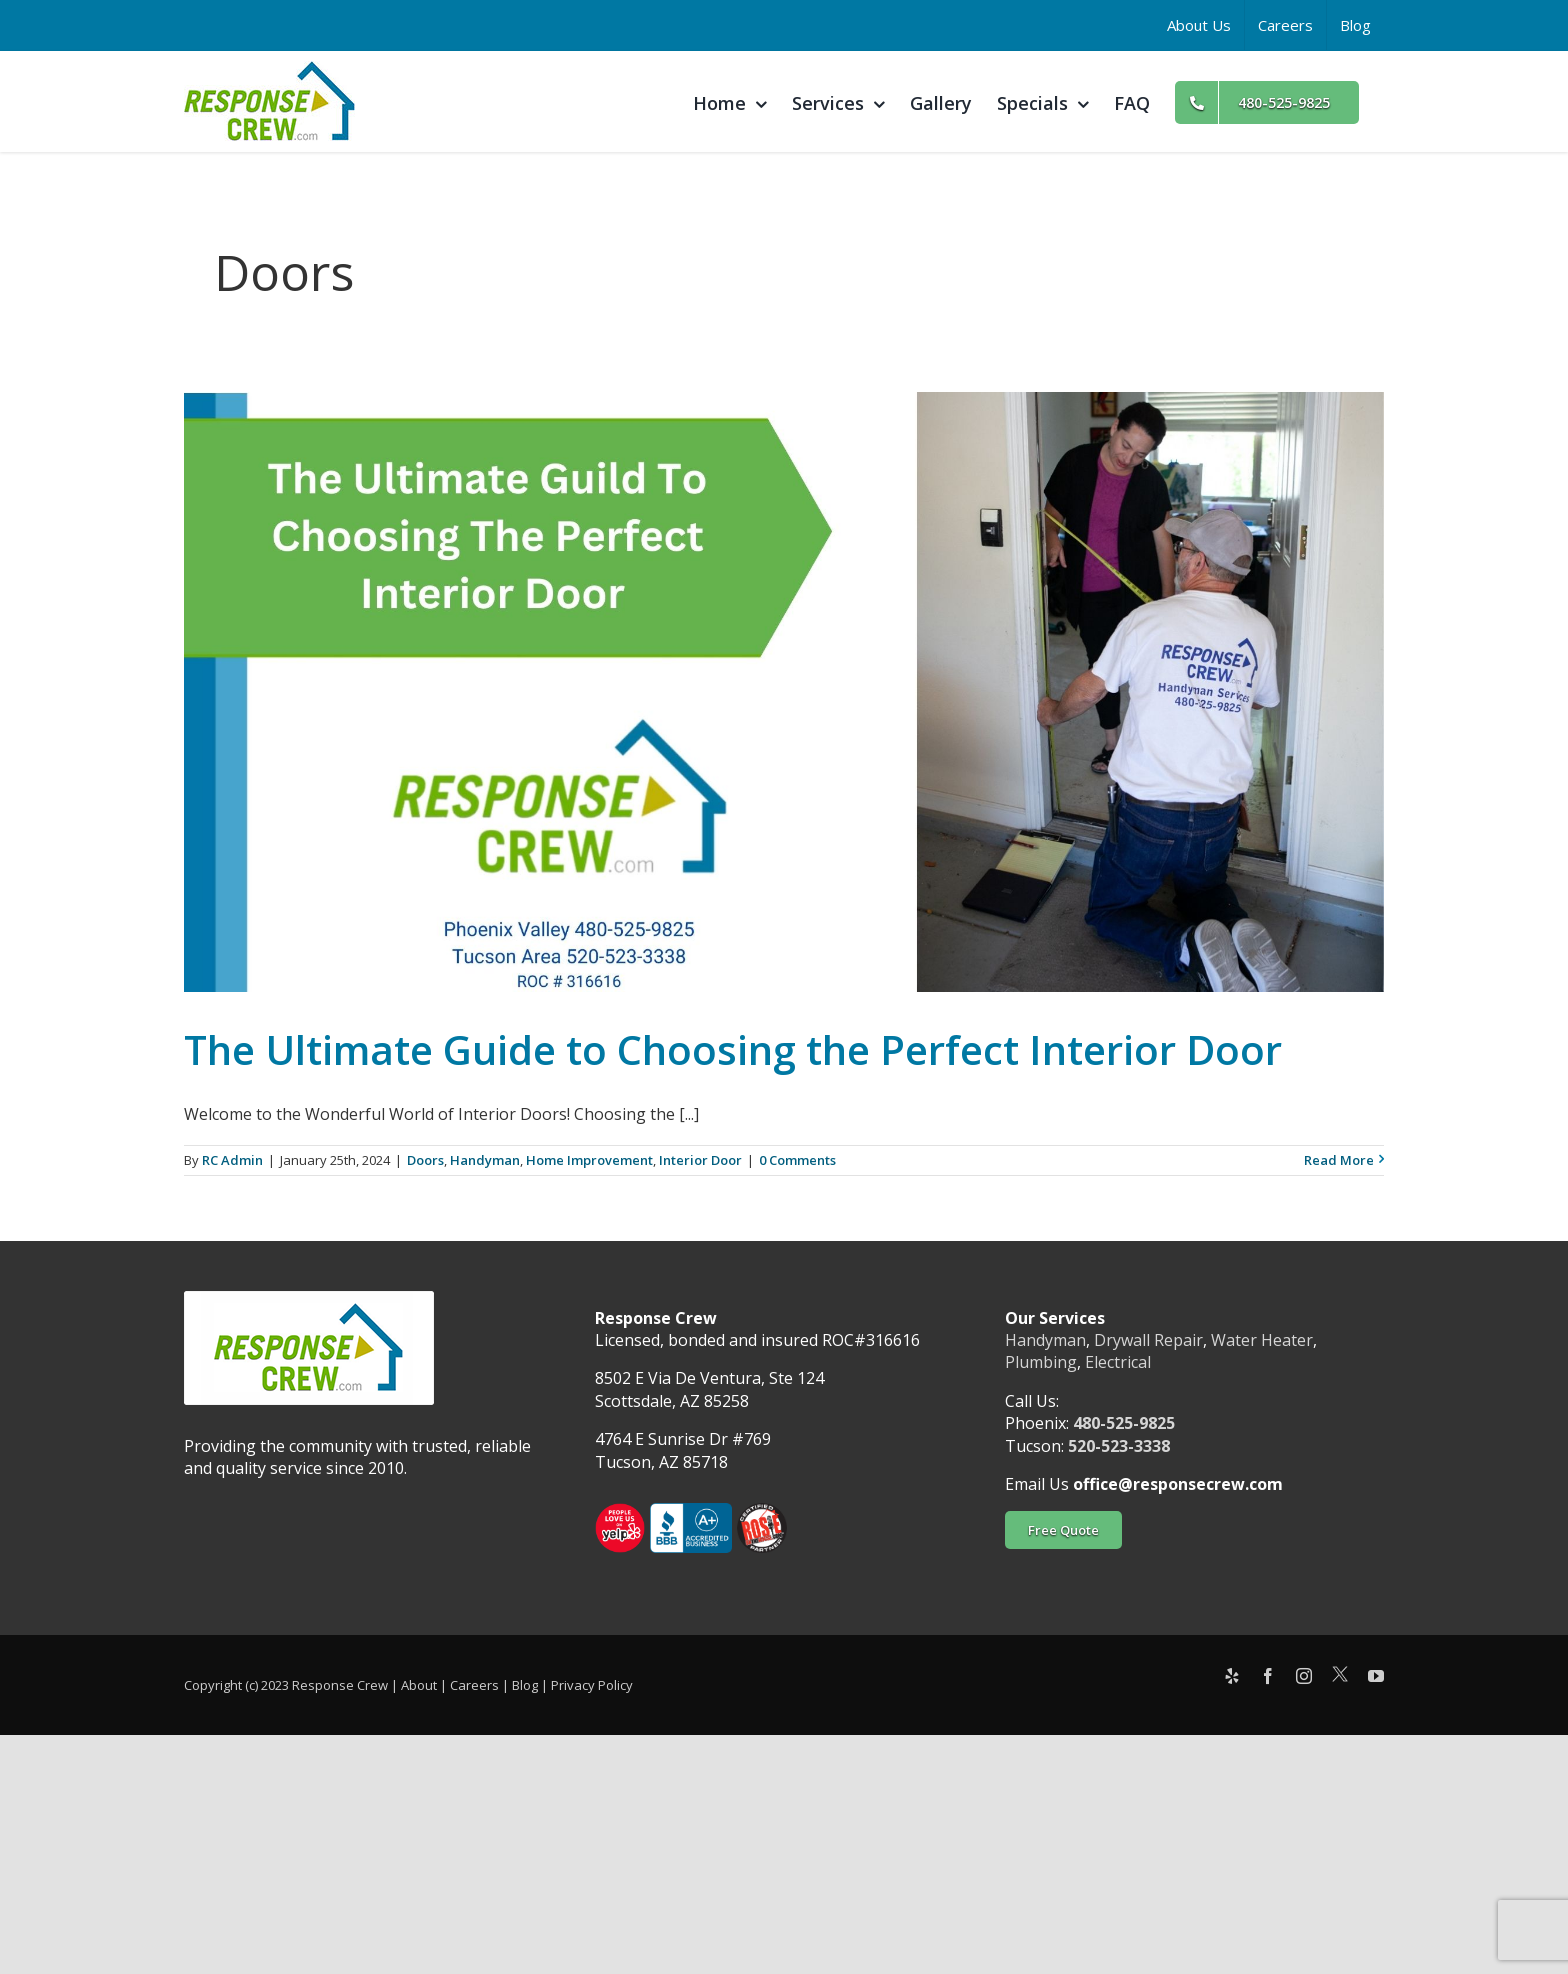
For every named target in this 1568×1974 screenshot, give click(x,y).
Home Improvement (589, 1160)
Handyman (485, 1160)
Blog (525, 1685)
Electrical (1118, 1362)
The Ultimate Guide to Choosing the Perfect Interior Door (733, 1049)
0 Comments (797, 1160)
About (419, 1685)
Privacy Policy (592, 1685)
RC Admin (232, 1160)
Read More (1339, 1160)
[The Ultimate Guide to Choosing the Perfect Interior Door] (784, 692)
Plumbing (1041, 1362)
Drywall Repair (1148, 1340)
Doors (425, 1160)
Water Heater (1262, 1340)
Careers (474, 1685)
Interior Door (700, 1160)
